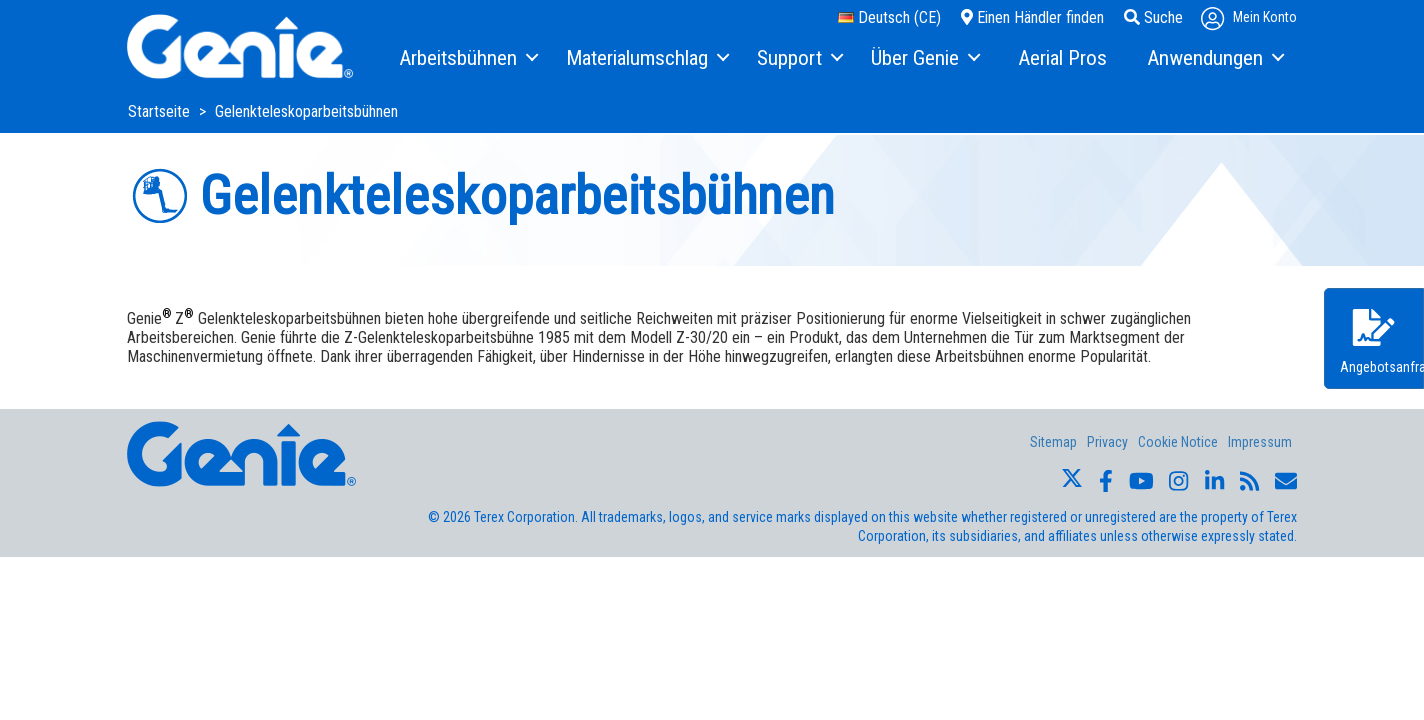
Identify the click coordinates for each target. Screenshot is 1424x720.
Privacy (1107, 442)
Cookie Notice (1178, 442)
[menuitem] (467, 59)
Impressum (1260, 442)
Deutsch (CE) (889, 17)
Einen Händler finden (1032, 17)
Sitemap (1053, 442)
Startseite (161, 111)
